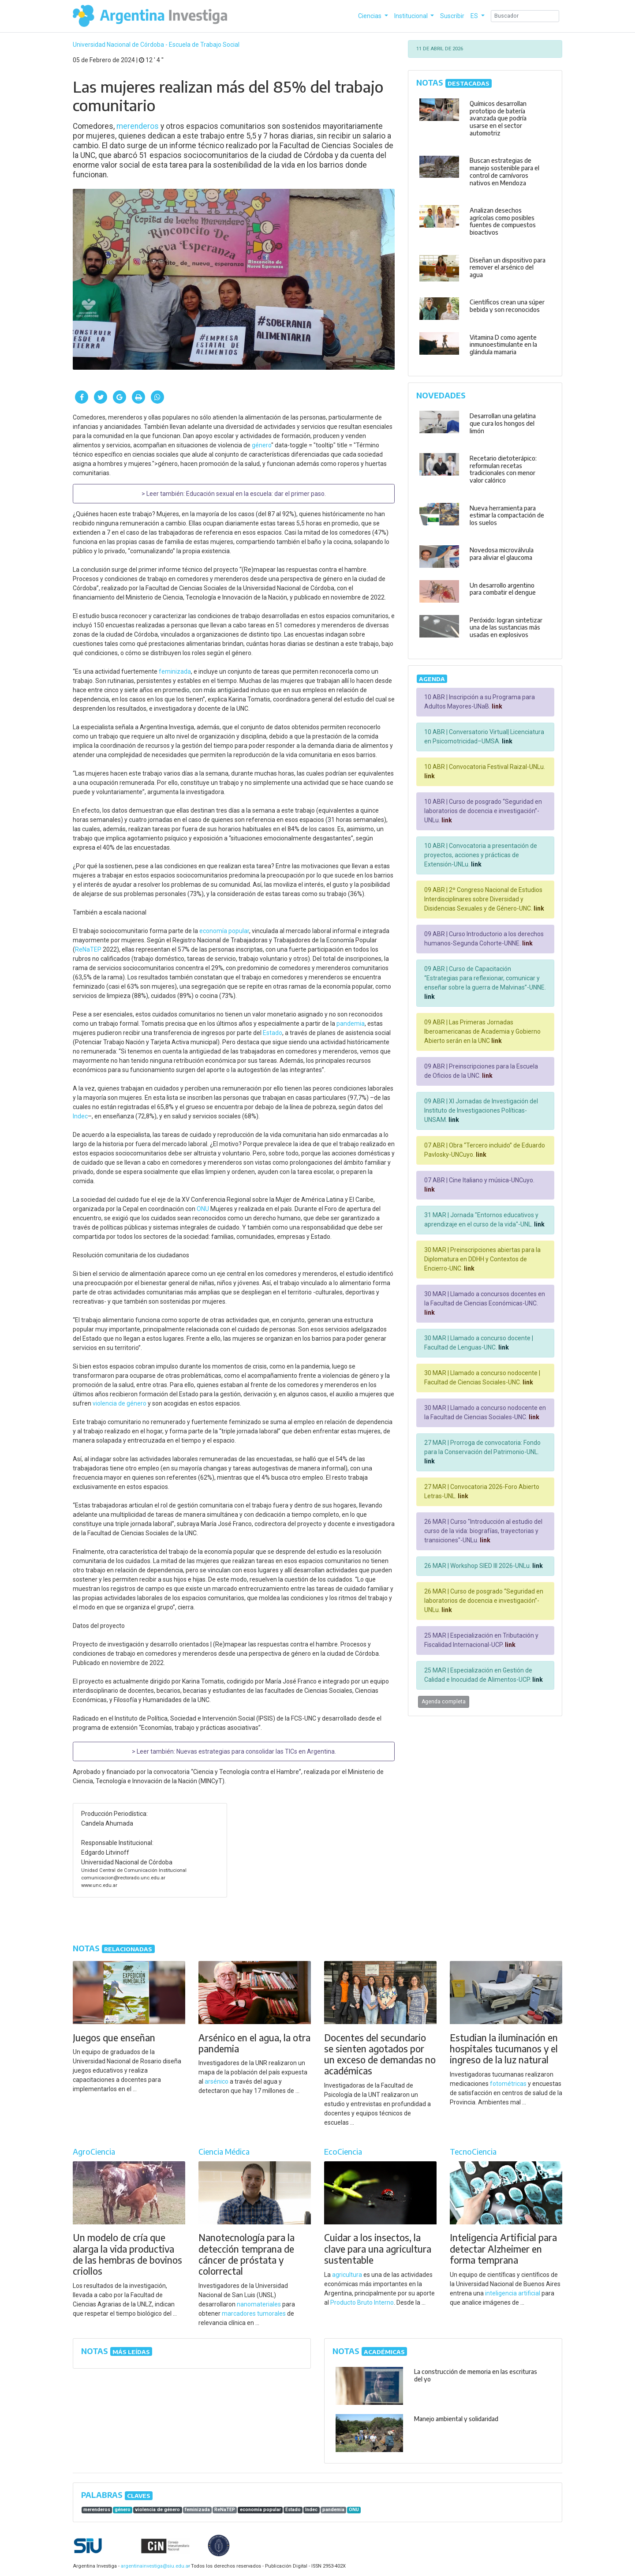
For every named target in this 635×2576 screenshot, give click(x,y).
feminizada (175, 671)
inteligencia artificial (512, 2293)
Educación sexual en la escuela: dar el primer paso (255, 493)
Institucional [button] (411, 15)
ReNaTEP (88, 949)
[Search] (525, 16)
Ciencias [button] (370, 15)
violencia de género (119, 1403)
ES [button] (475, 15)
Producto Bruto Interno (362, 2302)
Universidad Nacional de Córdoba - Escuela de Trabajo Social (156, 44)
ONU (203, 1208)
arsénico (216, 2081)
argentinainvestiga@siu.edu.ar (154, 2566)
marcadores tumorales (254, 2313)
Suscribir (452, 15)
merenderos (137, 126)
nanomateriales (259, 2304)
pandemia (350, 1023)
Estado (272, 1032)
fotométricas (508, 2083)
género (261, 445)
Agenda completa (444, 1702)
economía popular (224, 930)
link (496, 706)
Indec (80, 1116)
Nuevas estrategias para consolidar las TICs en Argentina (255, 1751)
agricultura (347, 2274)
